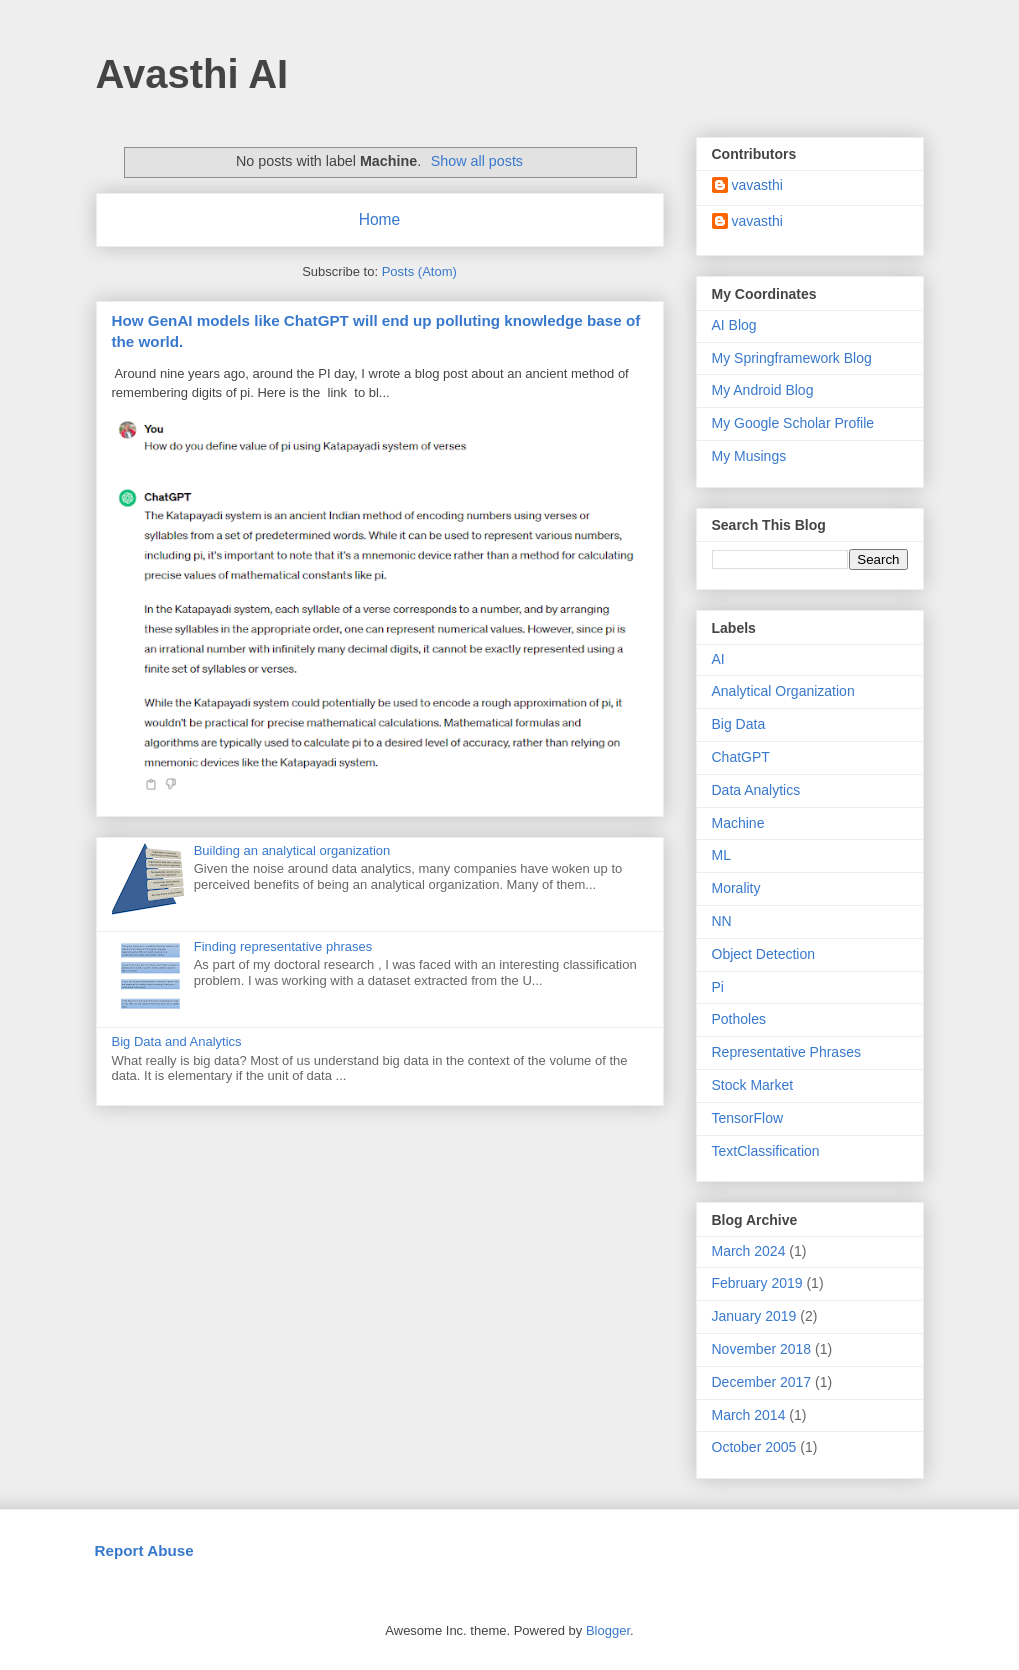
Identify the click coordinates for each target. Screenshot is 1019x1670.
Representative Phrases (786, 1052)
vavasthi (757, 185)
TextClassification (766, 1151)
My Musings (749, 456)
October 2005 (754, 1447)
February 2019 (757, 1283)
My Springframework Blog (792, 358)
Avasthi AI (192, 74)
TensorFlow (748, 1118)
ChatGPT (741, 757)
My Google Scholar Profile (793, 423)
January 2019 (754, 1316)
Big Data (739, 724)
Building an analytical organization (292, 850)
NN (722, 921)
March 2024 (749, 1251)
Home (380, 219)
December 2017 (762, 1382)
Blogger (608, 1630)
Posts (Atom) (419, 271)
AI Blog (734, 325)
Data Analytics (756, 790)
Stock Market (753, 1085)
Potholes (739, 1019)
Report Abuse (144, 1550)
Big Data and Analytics (177, 1041)
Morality (736, 888)
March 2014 (749, 1415)
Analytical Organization (783, 691)
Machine (738, 823)
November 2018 (762, 1349)
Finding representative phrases (283, 946)
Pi (718, 987)
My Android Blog (763, 390)
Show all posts (477, 161)
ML (721, 855)
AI (718, 659)
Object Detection (764, 954)
